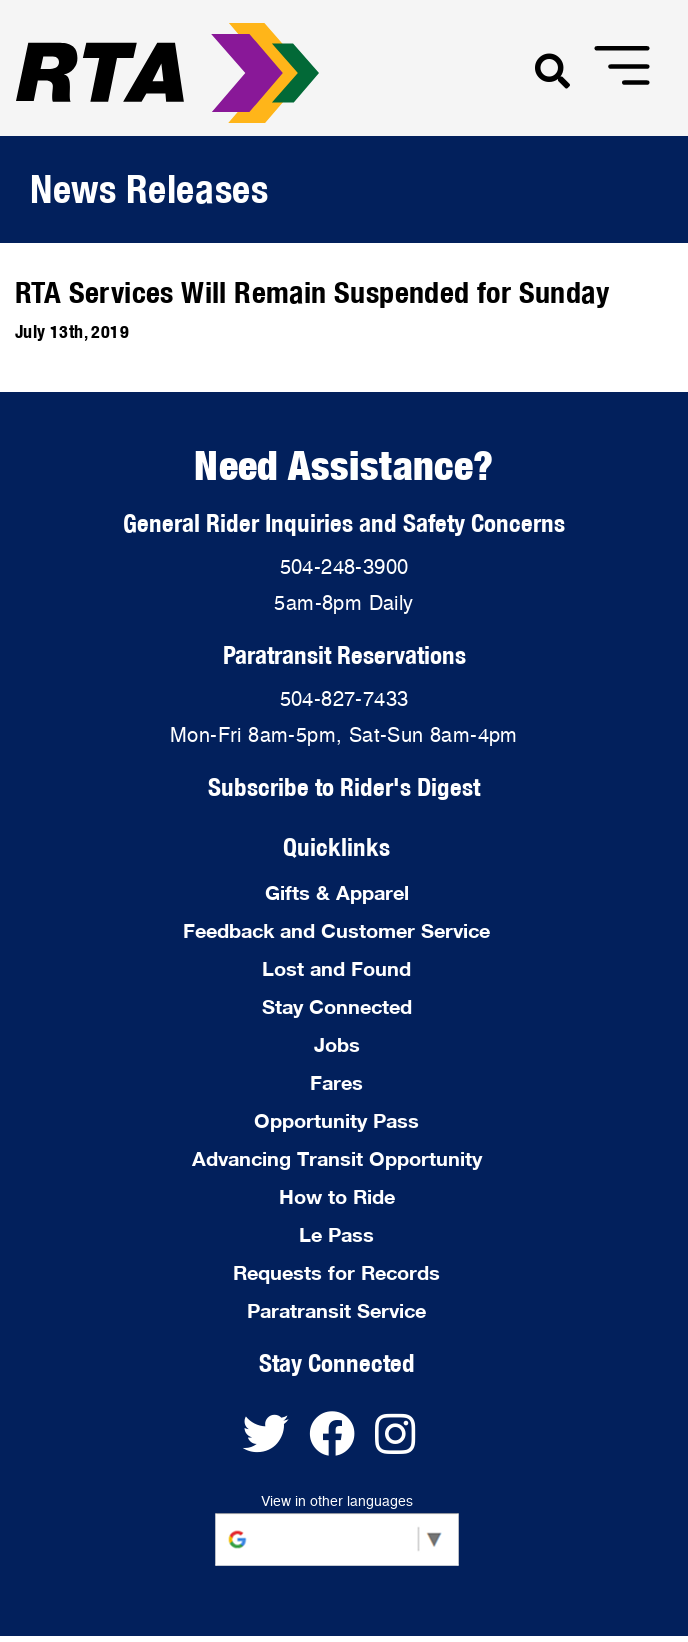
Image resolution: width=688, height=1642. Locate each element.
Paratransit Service (336, 1310)
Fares (336, 1082)
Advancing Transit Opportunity (337, 1158)
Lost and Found (336, 968)
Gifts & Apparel (337, 892)
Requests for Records (336, 1272)
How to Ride (337, 1196)
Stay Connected (337, 1006)
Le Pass (336, 1234)
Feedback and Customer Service (336, 930)
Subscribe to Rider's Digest (344, 786)
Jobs (337, 1044)
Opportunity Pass (336, 1120)
